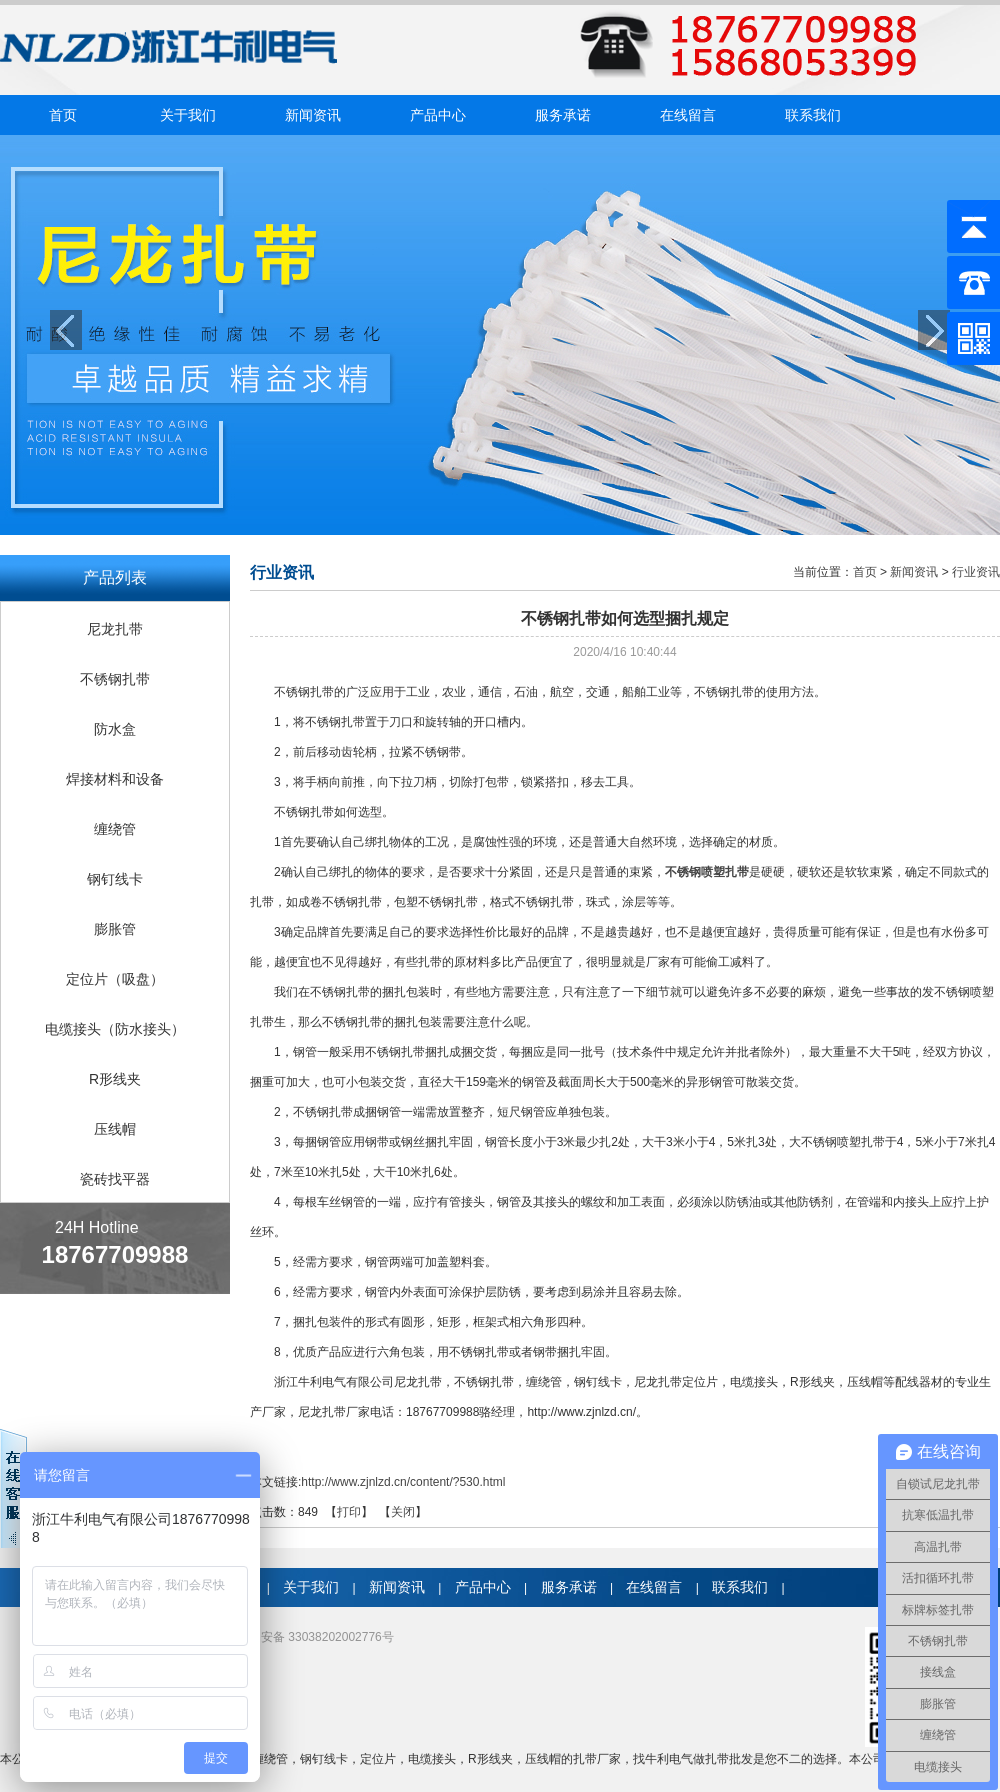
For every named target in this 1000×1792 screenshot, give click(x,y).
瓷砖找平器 (115, 1179)
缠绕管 (115, 829)
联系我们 (813, 115)
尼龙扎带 (115, 629)
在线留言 (688, 115)
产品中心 (438, 115)
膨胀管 (115, 929)
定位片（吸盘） (115, 979)
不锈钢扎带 (115, 679)
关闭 (403, 1512)
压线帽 (115, 1129)
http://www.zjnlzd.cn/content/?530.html (403, 1482)
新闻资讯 (313, 115)
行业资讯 (976, 572)
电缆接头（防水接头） (115, 1029)
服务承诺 (563, 115)
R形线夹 (115, 1079)
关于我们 (188, 115)
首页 (63, 115)
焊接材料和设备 (115, 779)
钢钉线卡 (115, 879)
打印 (349, 1512)
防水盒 (115, 729)
